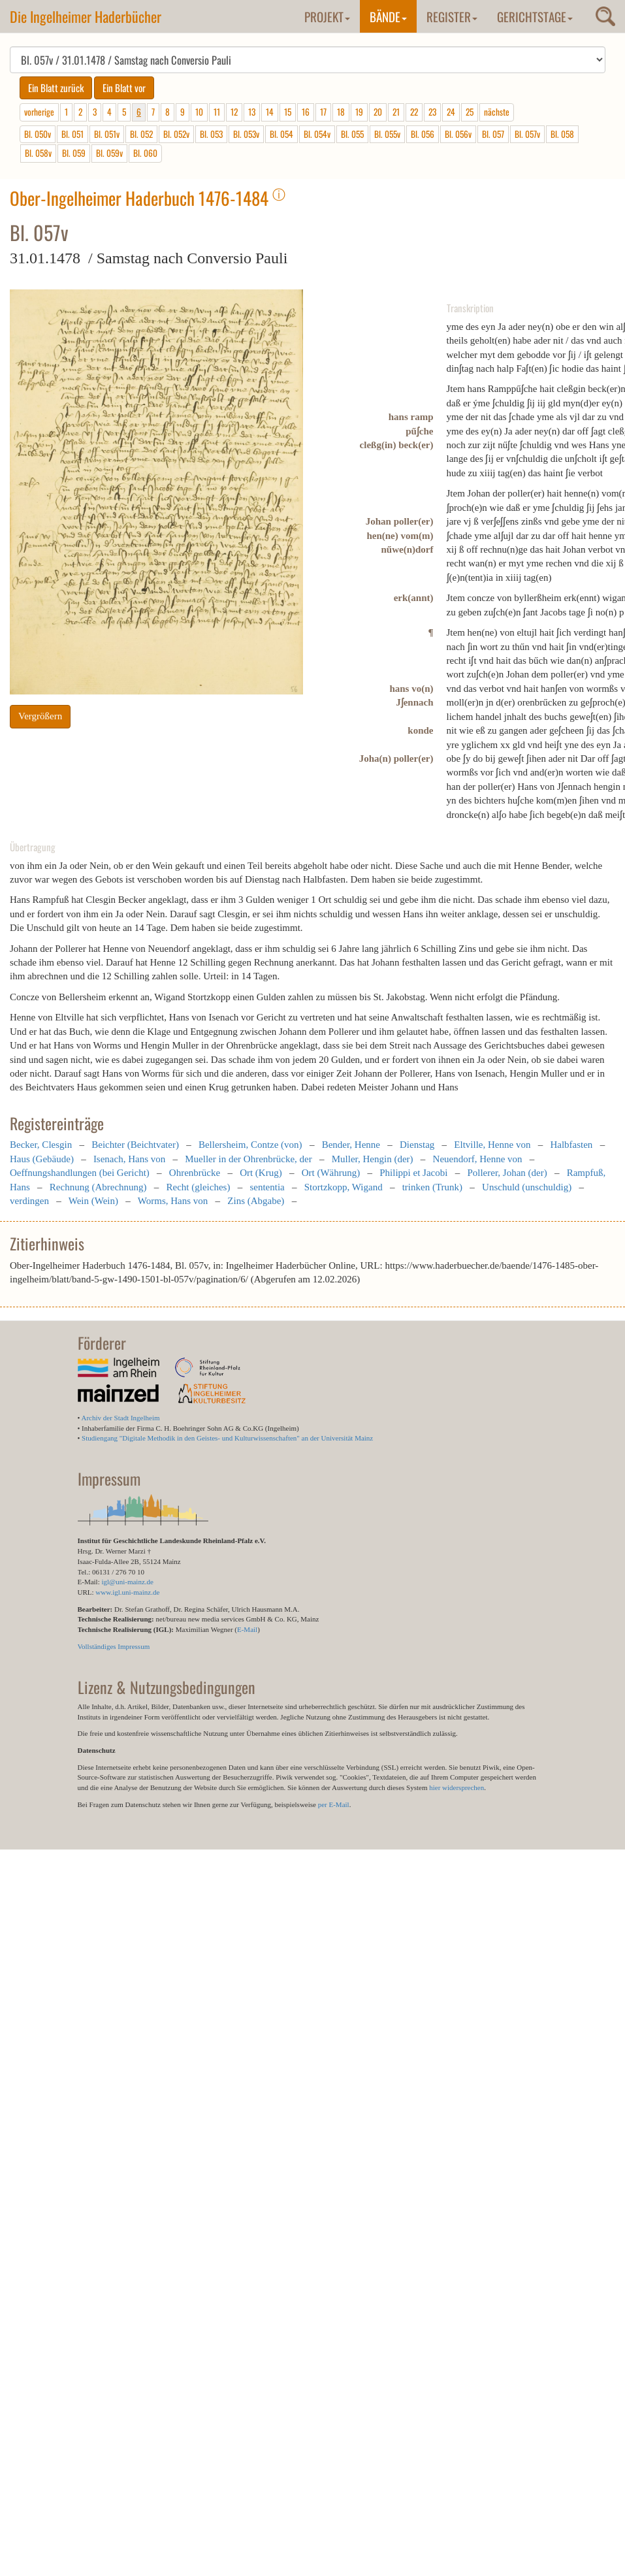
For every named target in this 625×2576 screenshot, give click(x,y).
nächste (496, 111)
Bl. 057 (493, 133)
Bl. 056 (422, 133)
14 (270, 111)
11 (217, 111)
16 (306, 111)
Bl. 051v (107, 133)
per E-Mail (333, 1804)
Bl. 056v (458, 133)
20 (378, 111)
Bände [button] (388, 16)
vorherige (39, 111)
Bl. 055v (387, 133)
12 (234, 111)
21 (396, 111)
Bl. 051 (72, 133)
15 (287, 111)
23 (432, 111)
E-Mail (247, 1629)
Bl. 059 (74, 152)
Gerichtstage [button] (535, 16)
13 (251, 111)
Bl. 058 (562, 133)
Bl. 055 (352, 133)
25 (469, 111)
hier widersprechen (456, 1787)
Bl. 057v (527, 133)
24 (451, 111)
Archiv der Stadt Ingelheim (121, 1418)
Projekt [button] (327, 16)
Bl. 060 (145, 152)
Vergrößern (40, 716)
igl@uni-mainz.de (127, 1582)
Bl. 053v (246, 133)
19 (359, 111)
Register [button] (451, 16)
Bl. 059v (109, 152)
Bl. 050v (37, 133)
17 (323, 111)
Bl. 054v (317, 133)
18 (341, 111)
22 (414, 111)
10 (199, 111)
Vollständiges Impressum (114, 1646)
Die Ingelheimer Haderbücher (85, 16)
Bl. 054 (281, 133)
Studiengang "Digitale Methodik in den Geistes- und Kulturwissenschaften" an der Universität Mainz (227, 1438)
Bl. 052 (141, 133)
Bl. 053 (211, 133)
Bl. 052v (176, 133)
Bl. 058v (38, 152)
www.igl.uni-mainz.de (127, 1592)
